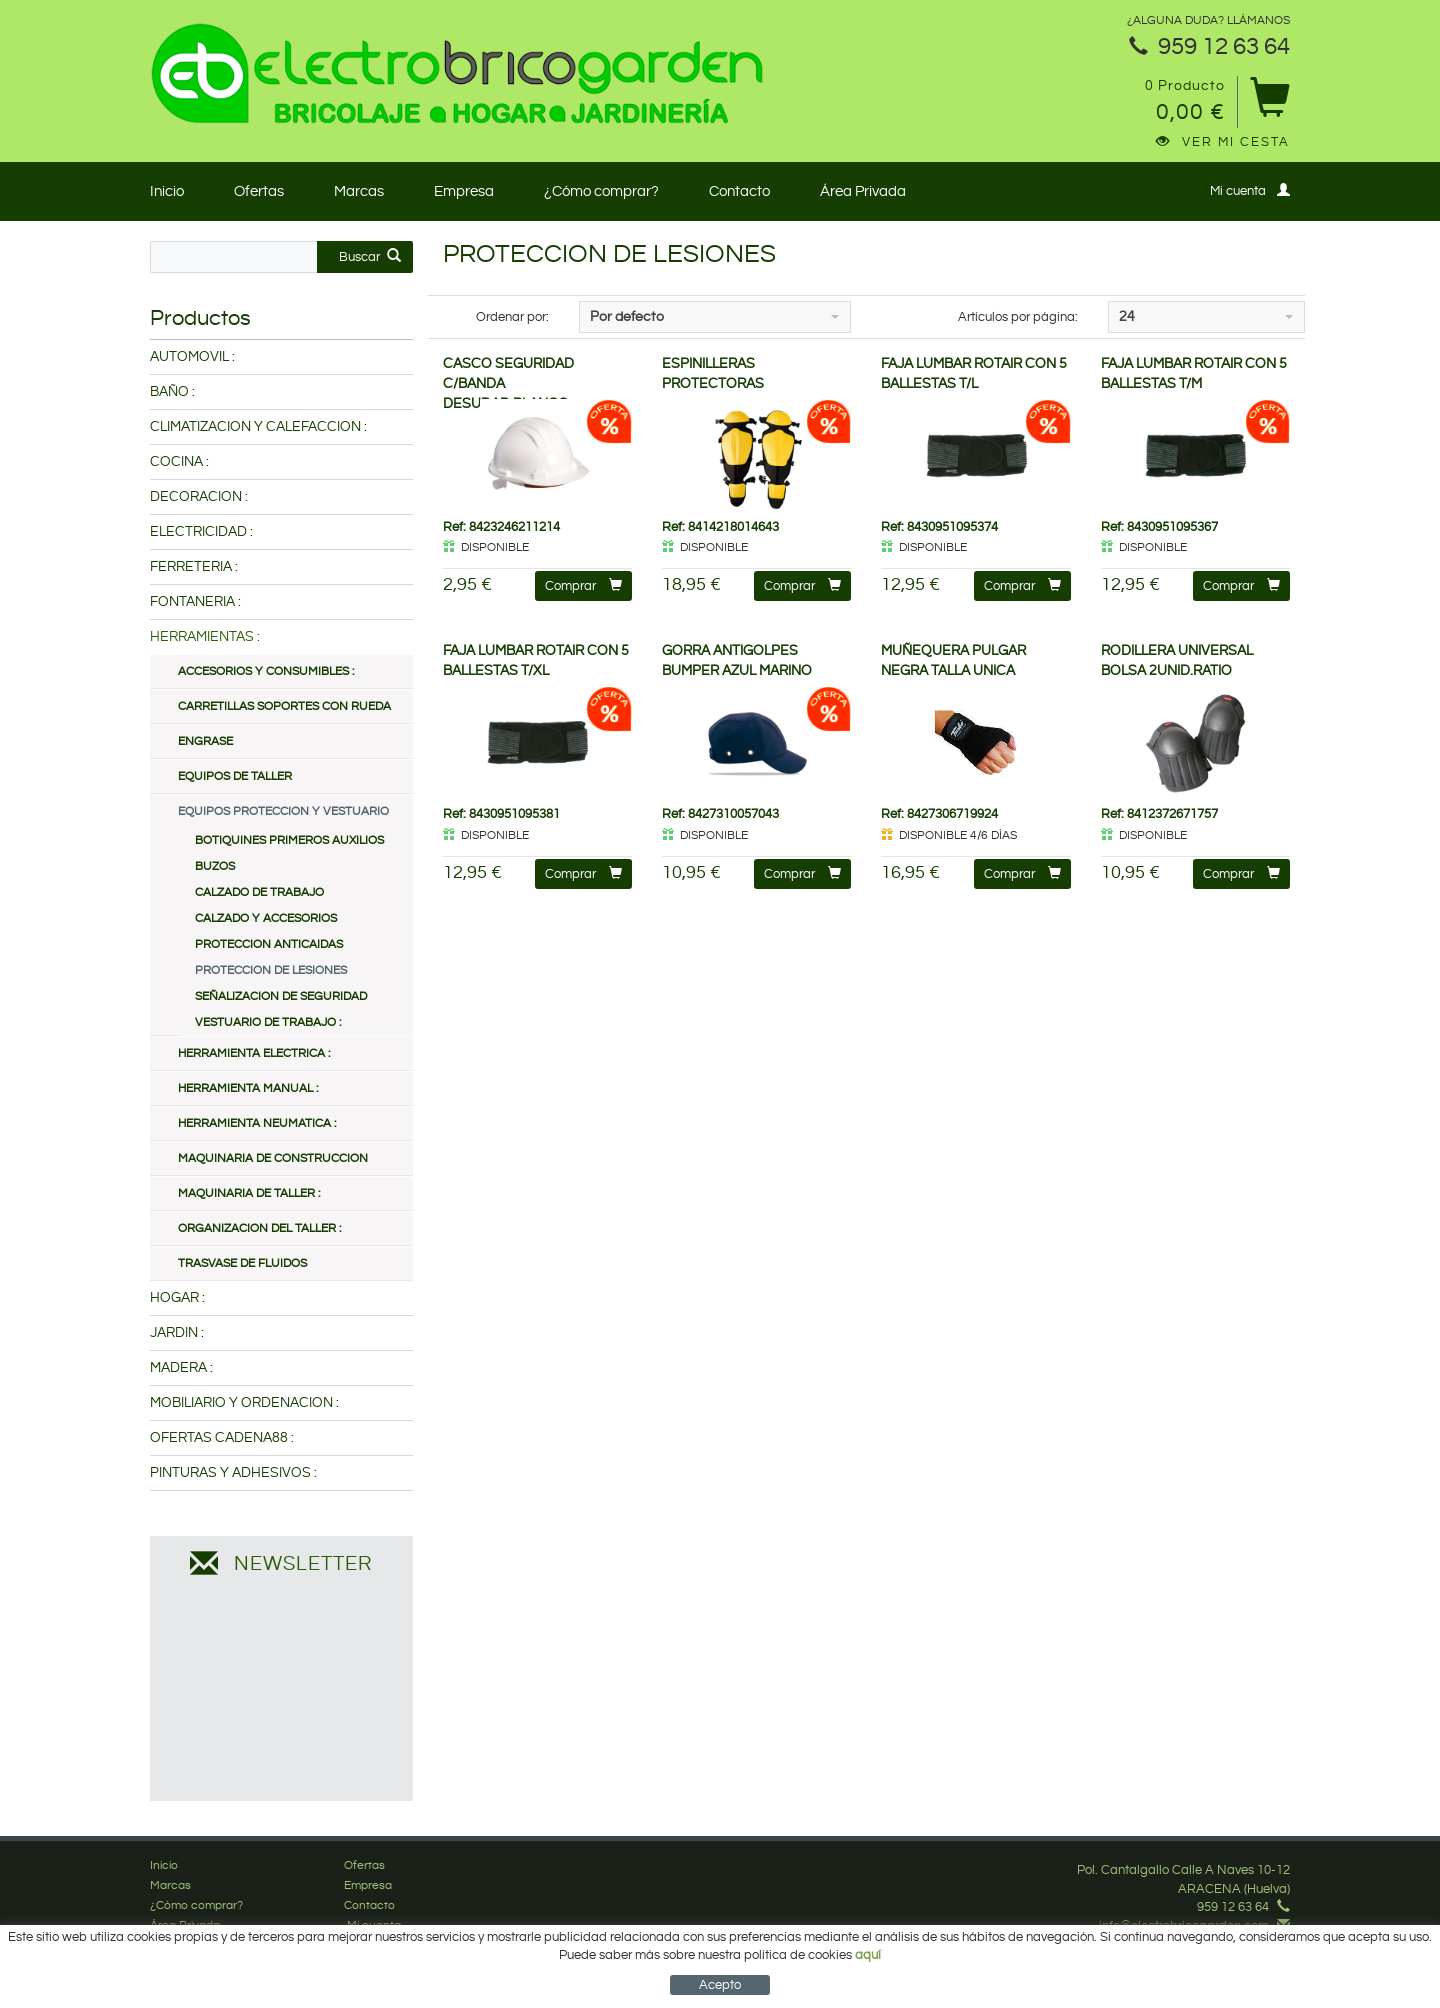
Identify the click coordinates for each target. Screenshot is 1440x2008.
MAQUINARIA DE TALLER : (249, 1193)
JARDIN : (177, 1333)
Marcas (359, 191)
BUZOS (215, 866)
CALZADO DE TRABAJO (259, 892)
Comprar (583, 585)
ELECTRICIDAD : (201, 532)
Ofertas (259, 191)
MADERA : (181, 1368)
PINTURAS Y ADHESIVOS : (233, 1473)
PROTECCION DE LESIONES (271, 970)
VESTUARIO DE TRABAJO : (268, 1022)
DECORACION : (199, 497)
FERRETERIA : (194, 567)
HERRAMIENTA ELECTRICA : (254, 1053)
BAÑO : (172, 392)
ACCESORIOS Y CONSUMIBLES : (266, 671)
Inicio (167, 191)
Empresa (464, 191)
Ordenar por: (512, 317)
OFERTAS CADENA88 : (222, 1438)
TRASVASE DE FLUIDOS (242, 1263)
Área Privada (863, 191)
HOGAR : (177, 1298)
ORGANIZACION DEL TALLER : (259, 1228)
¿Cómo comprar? (601, 191)
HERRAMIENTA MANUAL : (248, 1088)
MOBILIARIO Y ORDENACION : (244, 1403)
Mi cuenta (1250, 190)
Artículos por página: (1018, 317)
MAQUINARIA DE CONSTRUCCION (273, 1158)
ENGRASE (205, 741)
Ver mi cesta (1223, 142)
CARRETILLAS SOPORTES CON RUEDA (284, 706)
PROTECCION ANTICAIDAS (269, 944)
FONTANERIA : (195, 602)
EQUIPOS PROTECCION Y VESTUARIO (283, 811)
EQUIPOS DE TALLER (235, 776)
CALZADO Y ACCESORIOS (266, 918)
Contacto (739, 191)
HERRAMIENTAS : (205, 637)
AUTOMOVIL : (192, 357)
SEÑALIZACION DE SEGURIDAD (281, 996)
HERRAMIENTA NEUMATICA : (257, 1123)
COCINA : (179, 462)
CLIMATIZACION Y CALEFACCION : (258, 427)
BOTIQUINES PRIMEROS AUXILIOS (289, 840)
